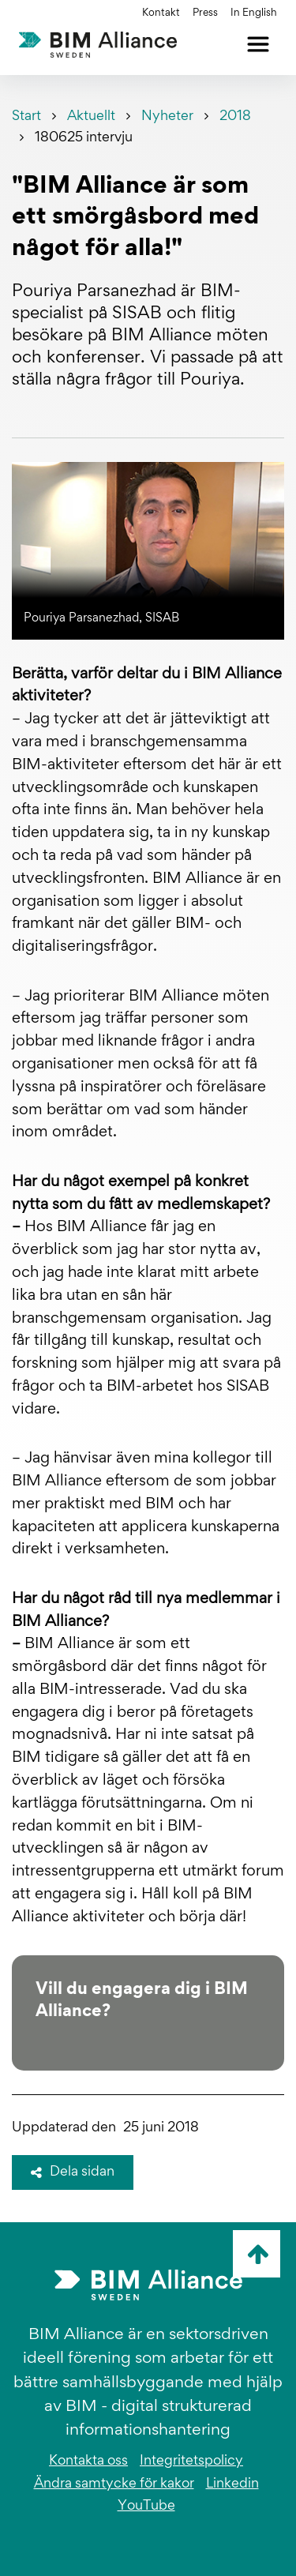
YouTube (146, 2506)
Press (205, 13)
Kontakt (161, 13)
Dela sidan (72, 2172)
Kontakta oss (88, 2461)
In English (253, 13)
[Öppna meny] (258, 44)
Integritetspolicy (191, 2461)
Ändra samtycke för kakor (114, 2484)
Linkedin (232, 2484)
